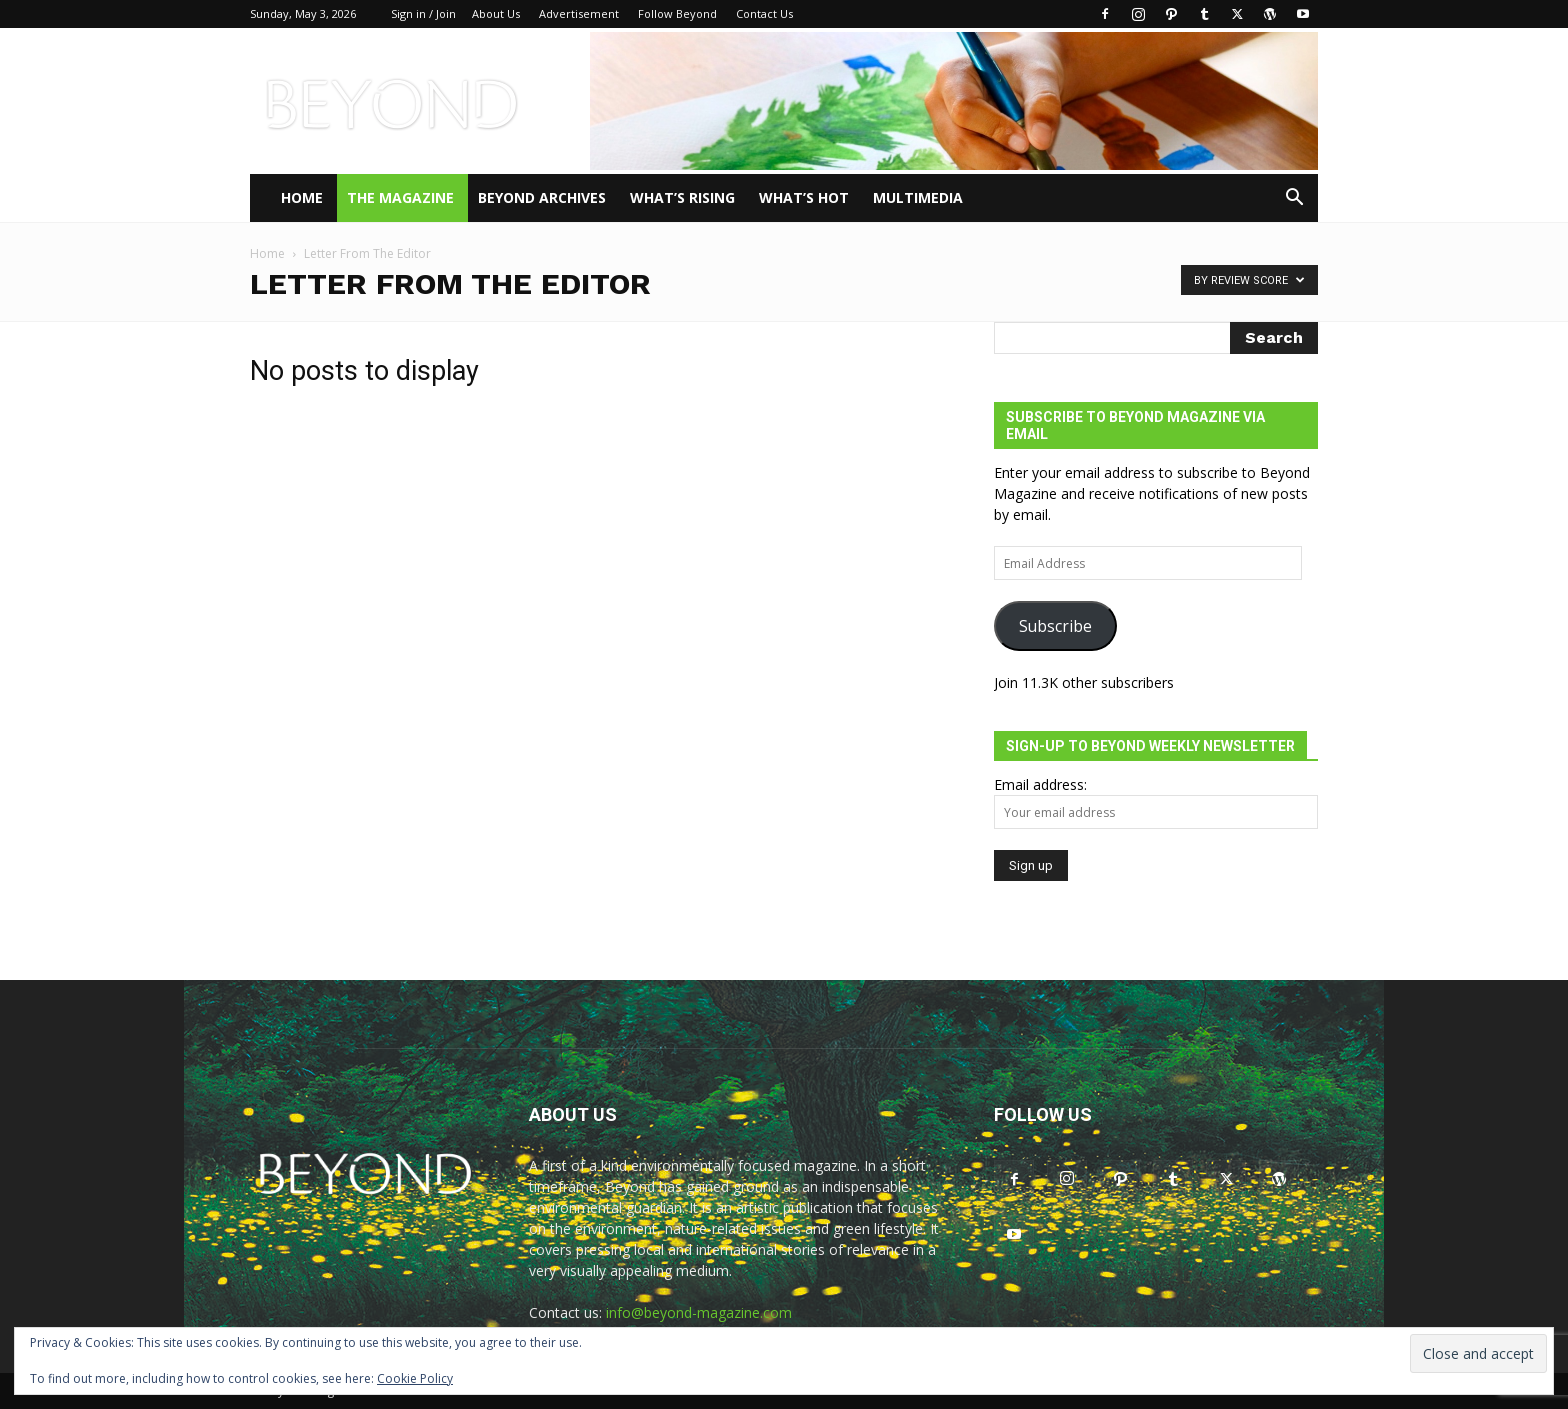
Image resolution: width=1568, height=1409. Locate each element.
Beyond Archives (542, 197)
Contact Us (764, 13)
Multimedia (918, 197)
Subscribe (1055, 626)
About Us (496, 13)
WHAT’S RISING (682, 197)
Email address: (1040, 784)
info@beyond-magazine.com (699, 1312)
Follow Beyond (677, 13)
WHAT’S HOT (804, 197)
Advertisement (579, 13)
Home (302, 197)
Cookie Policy (415, 1378)
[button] (1294, 199)
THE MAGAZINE (400, 197)
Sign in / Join (423, 13)
